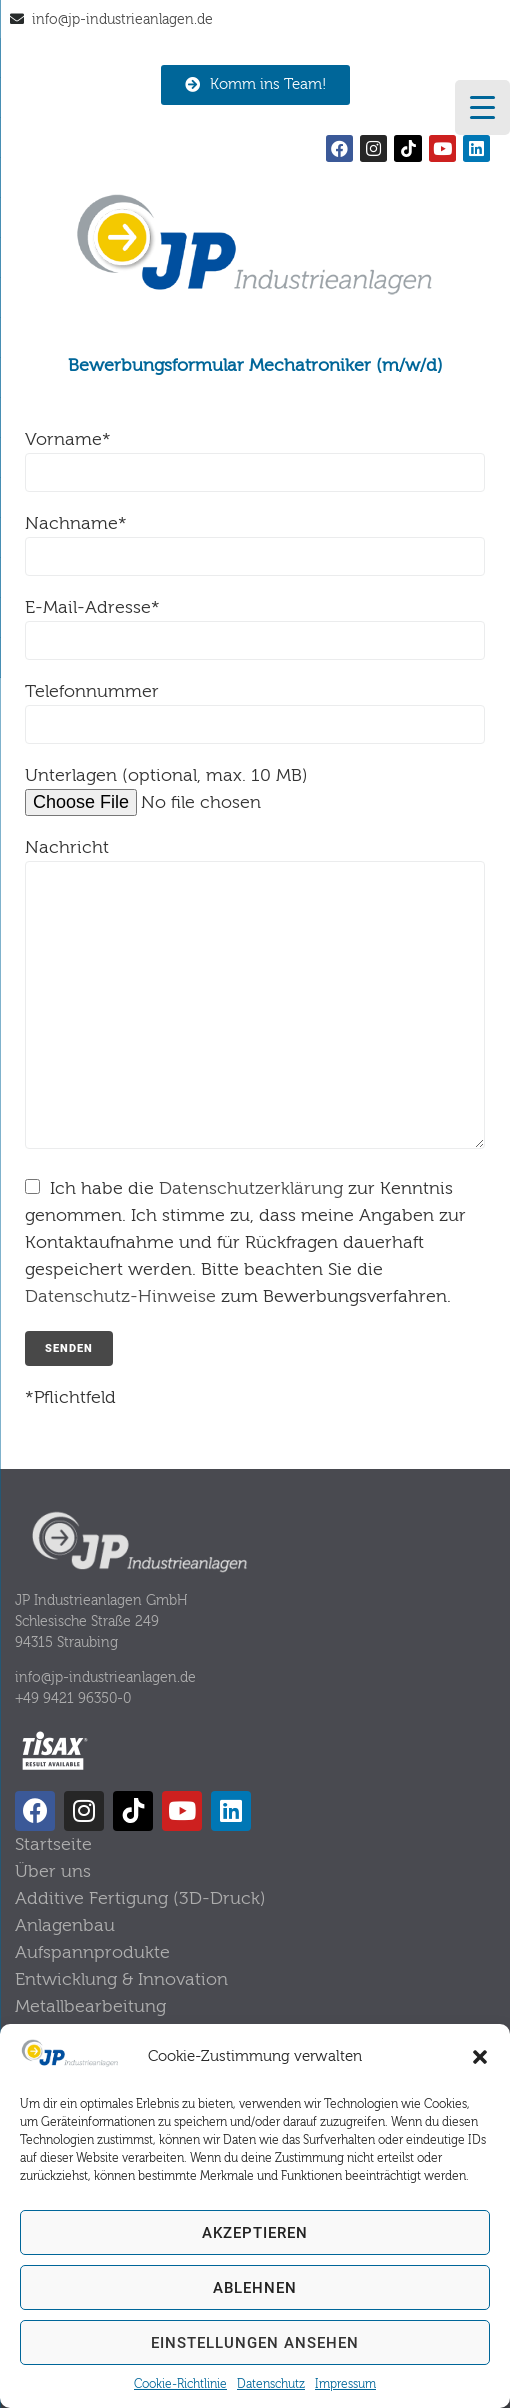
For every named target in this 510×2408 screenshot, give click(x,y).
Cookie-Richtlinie (180, 2384)
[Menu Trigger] (482, 107)
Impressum (345, 2384)
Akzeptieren (255, 2233)
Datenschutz (271, 2384)
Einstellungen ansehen (255, 2343)
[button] (480, 2057)
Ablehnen (255, 2288)
